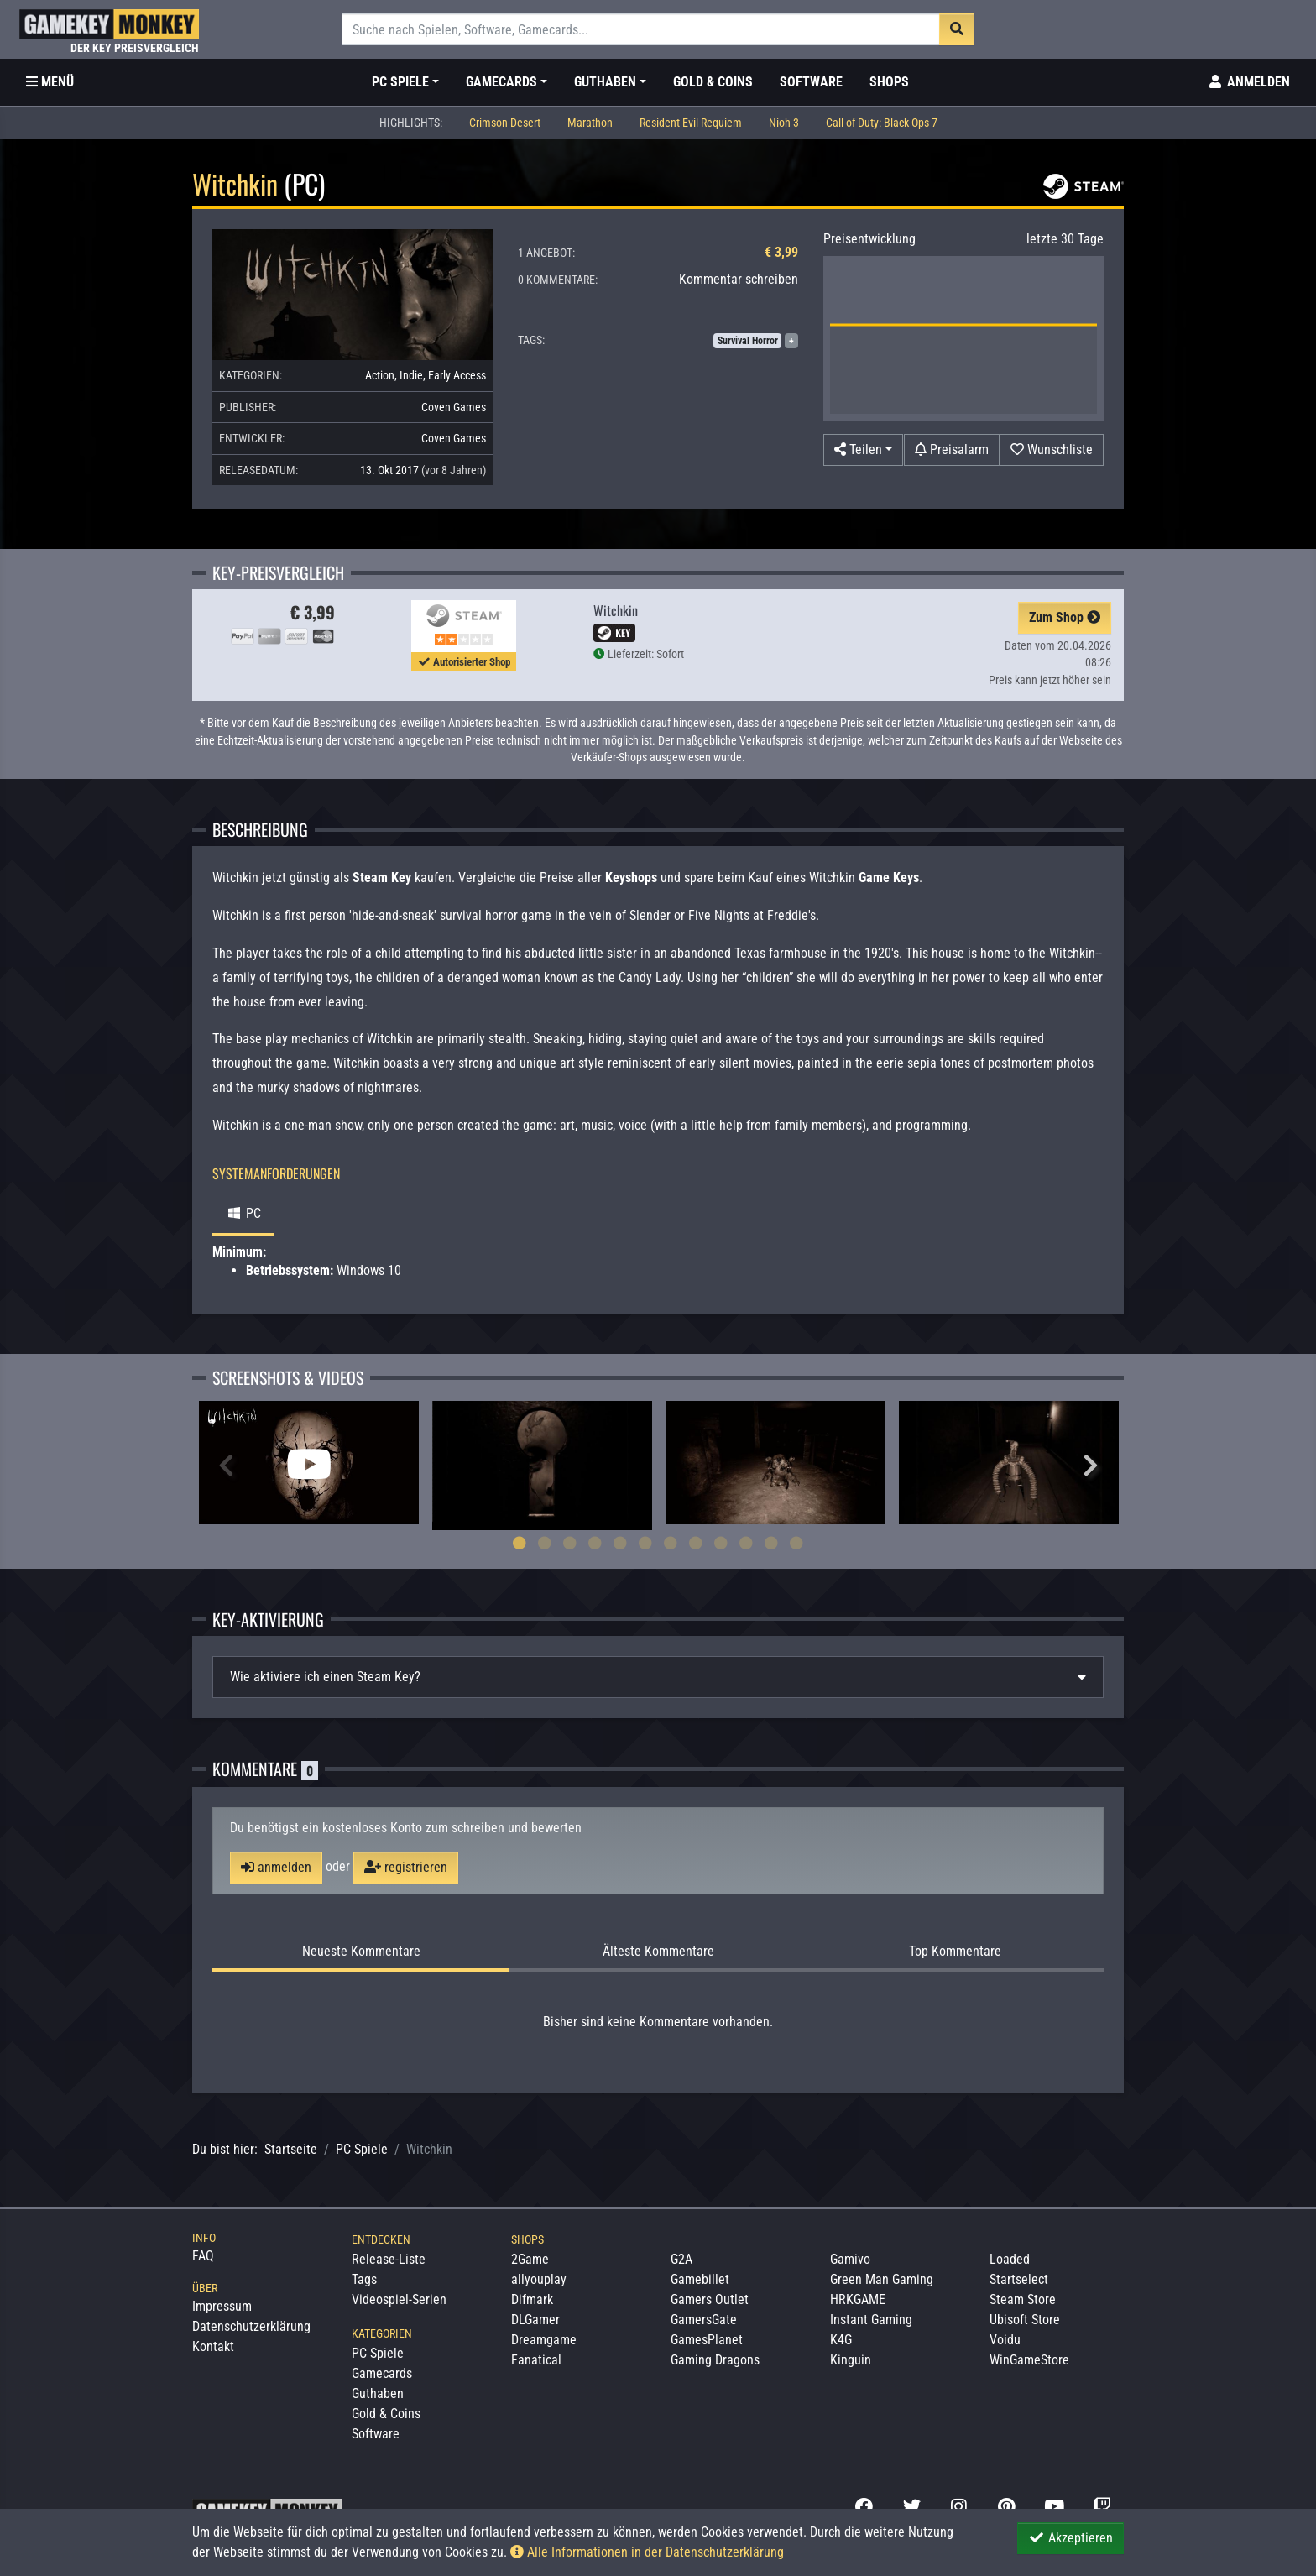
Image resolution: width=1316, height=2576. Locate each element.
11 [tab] (771, 1542)
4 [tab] (595, 1542)
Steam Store (1023, 2299)
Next (1090, 1465)
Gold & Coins (713, 82)
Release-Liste (389, 2259)
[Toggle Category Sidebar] (50, 82)
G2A (681, 2259)
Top (955, 1951)
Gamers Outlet (710, 2299)
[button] (863, 450)
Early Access (457, 375)
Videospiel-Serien (399, 2299)
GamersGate (704, 2320)
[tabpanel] (309, 1462)
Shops (889, 82)
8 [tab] (695, 1542)
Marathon (590, 123)
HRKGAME (857, 2299)
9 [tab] (721, 1542)
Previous (225, 1465)
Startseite (290, 2149)
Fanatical (536, 2360)
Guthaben (378, 2393)
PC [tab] (243, 1213)
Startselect (1019, 2279)
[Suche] (641, 29)
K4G (841, 2340)
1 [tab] (519, 1542)
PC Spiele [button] (400, 82)
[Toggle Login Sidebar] (1248, 82)
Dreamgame (544, 2340)
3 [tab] (569, 1542)
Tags (364, 2279)
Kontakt (213, 2346)
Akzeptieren (1070, 2538)
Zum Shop (1064, 617)
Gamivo (850, 2259)
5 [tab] (620, 1542)
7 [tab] (670, 1542)
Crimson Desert (504, 123)
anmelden (276, 1867)
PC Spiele (362, 2149)
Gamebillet (700, 2279)
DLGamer (535, 2320)
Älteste (658, 1951)
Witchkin (615, 610)
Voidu (1005, 2340)
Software (811, 82)
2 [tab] (544, 1542)
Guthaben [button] (605, 82)
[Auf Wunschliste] (1052, 450)
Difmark (532, 2299)
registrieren (405, 1867)
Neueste (361, 1951)
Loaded (1010, 2259)
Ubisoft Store (1025, 2320)
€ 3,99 (781, 252)
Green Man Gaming (881, 2279)
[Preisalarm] (952, 450)
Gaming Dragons (715, 2360)
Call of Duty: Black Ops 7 (881, 123)
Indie (411, 375)
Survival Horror (748, 341)
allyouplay (539, 2279)
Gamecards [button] (501, 82)
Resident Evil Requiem (691, 123)
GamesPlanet (707, 2340)
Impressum (222, 2306)
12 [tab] (796, 1542)
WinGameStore (1029, 2360)
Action (379, 375)
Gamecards (382, 2373)
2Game (530, 2259)
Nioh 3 (784, 123)
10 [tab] (746, 1542)
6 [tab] (645, 1542)
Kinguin (850, 2360)
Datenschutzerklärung (251, 2326)
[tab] (658, 1677)
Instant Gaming (871, 2320)
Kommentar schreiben (738, 279)
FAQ (203, 2256)
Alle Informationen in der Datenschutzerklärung (647, 2552)
